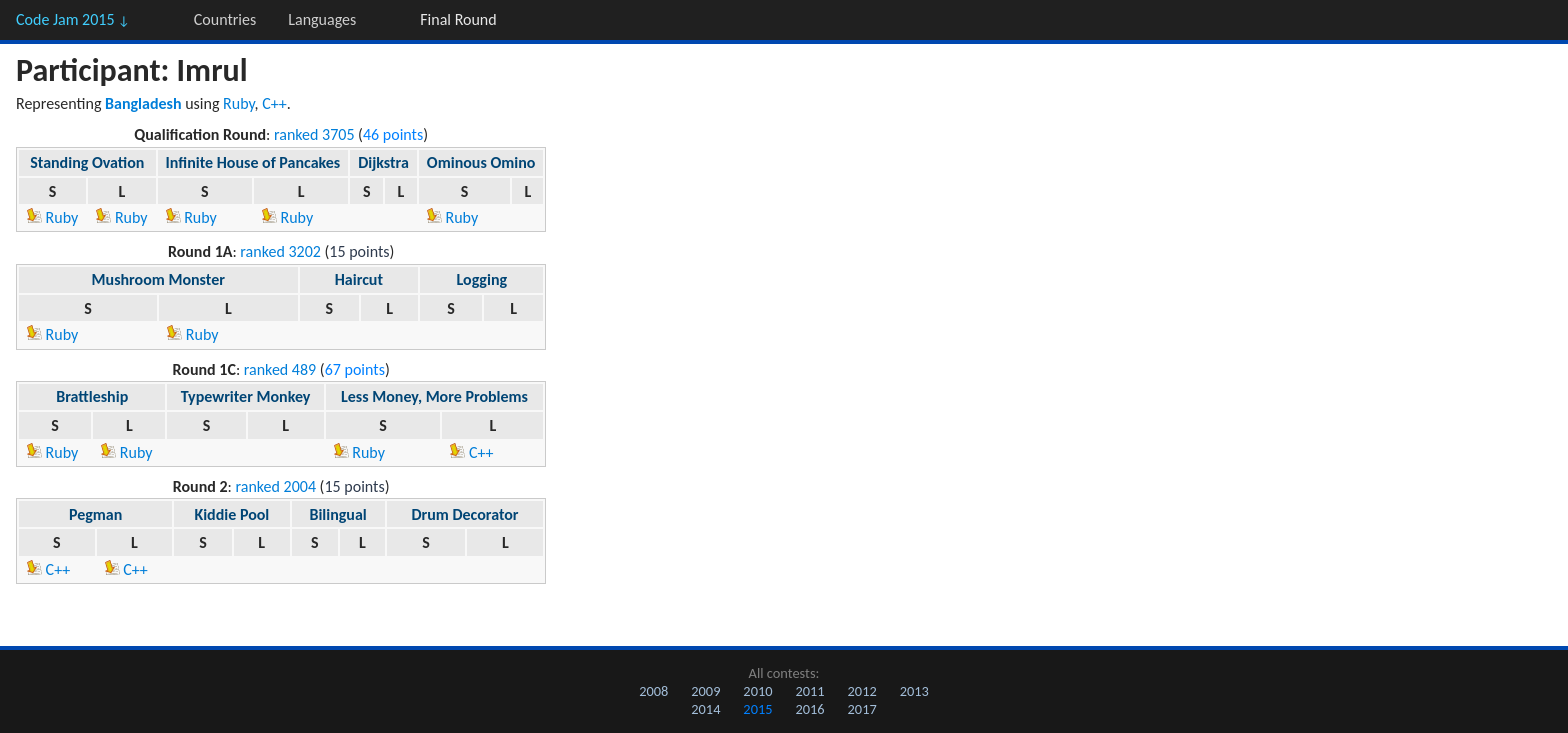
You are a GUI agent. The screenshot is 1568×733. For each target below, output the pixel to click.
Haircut (359, 279)
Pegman (95, 514)
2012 (862, 691)
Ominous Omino (481, 162)
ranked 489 (280, 369)
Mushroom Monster (158, 279)
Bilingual (337, 514)
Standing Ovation (87, 162)
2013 (914, 691)
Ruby (239, 103)
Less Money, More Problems (434, 396)
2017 (862, 709)
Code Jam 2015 (73, 19)
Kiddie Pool (231, 514)
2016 (809, 709)
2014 (705, 709)
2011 (809, 691)
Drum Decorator (464, 514)
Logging (482, 279)
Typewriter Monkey (246, 396)
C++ (274, 103)
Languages (322, 19)
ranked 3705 (314, 134)
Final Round (458, 19)
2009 (705, 691)
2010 (757, 691)
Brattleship (92, 396)
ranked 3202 (280, 251)
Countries (225, 19)
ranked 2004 (276, 486)
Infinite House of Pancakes (253, 162)
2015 (757, 709)
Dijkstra (383, 162)
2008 (653, 691)
